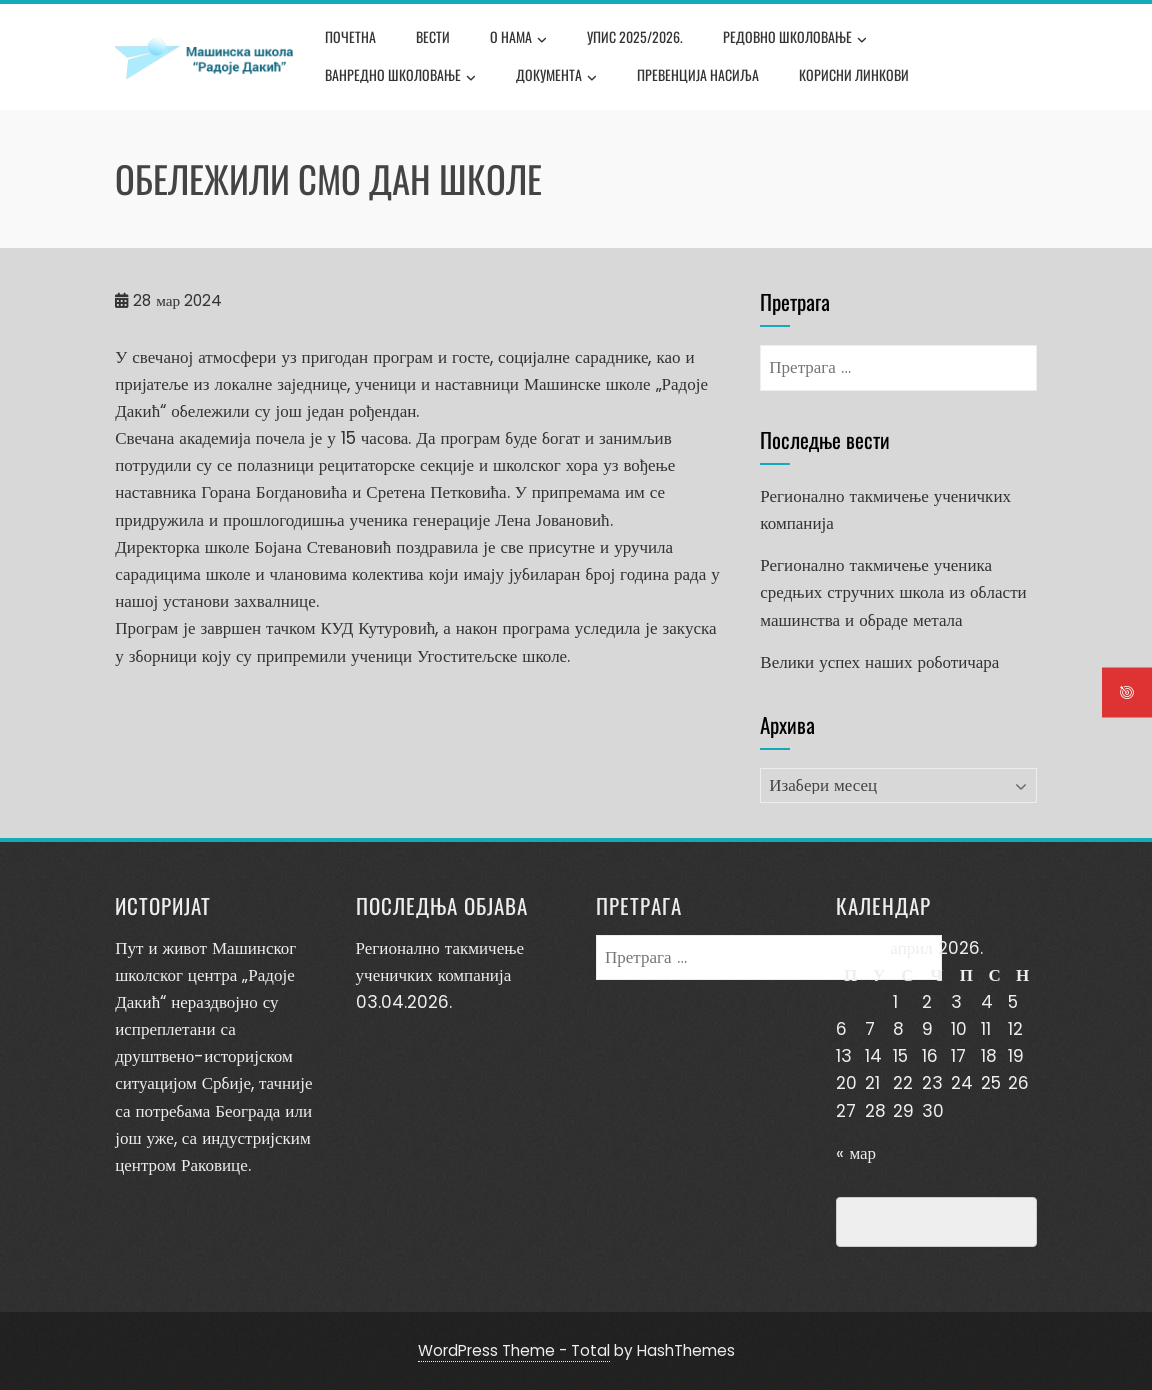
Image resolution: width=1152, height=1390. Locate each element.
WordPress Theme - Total (514, 1350)
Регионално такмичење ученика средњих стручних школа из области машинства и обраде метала (893, 592)
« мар (856, 1153)
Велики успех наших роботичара (879, 662)
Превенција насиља (698, 74)
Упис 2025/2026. (635, 36)
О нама (518, 39)
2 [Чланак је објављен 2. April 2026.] (927, 1002)
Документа (556, 77)
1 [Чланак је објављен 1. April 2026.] (895, 1002)
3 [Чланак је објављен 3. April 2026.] (956, 1002)
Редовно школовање (795, 39)
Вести (433, 36)
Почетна (350, 36)
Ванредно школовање (400, 77)
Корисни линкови (854, 74)
